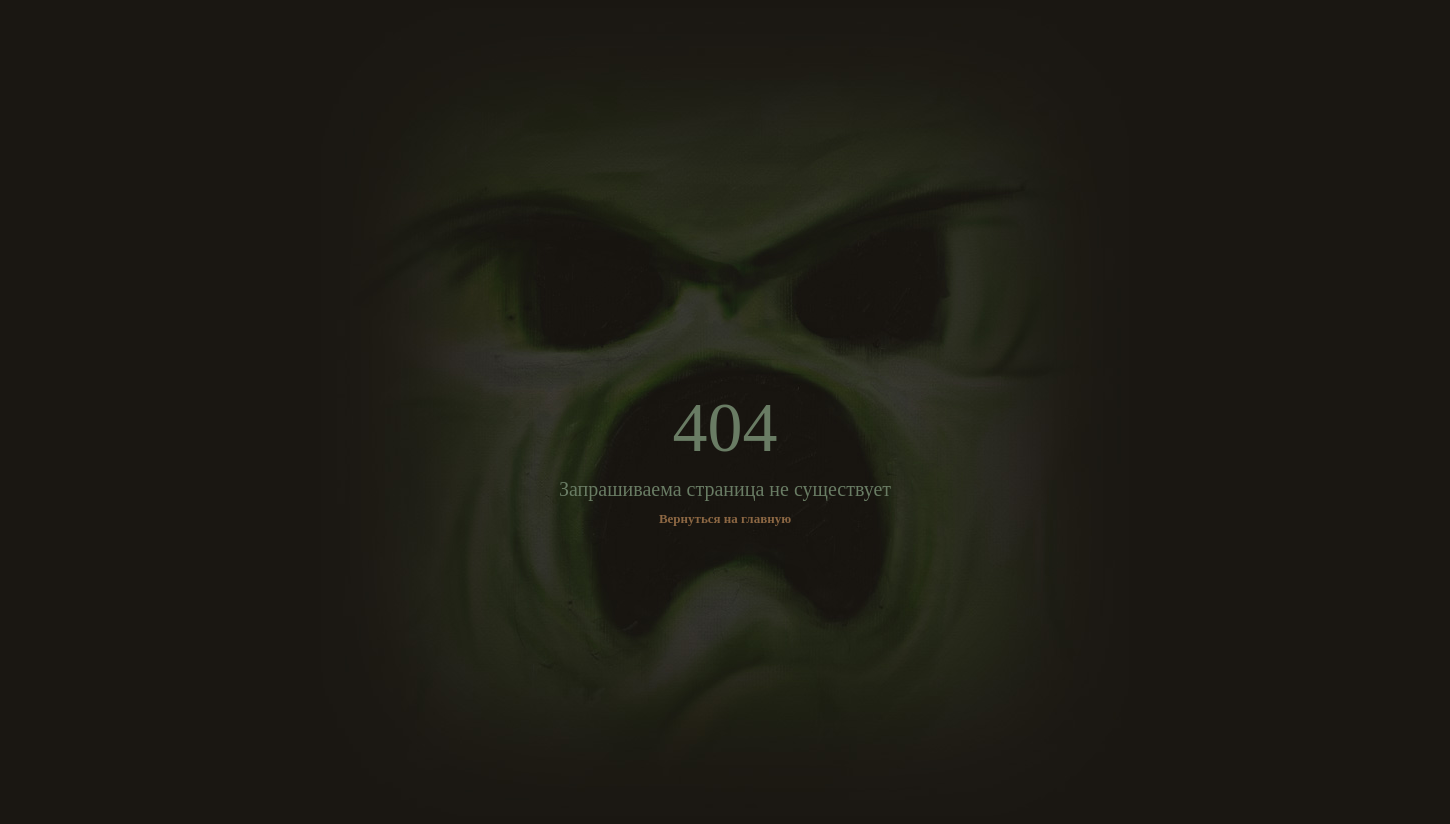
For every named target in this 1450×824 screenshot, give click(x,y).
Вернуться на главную (725, 518)
